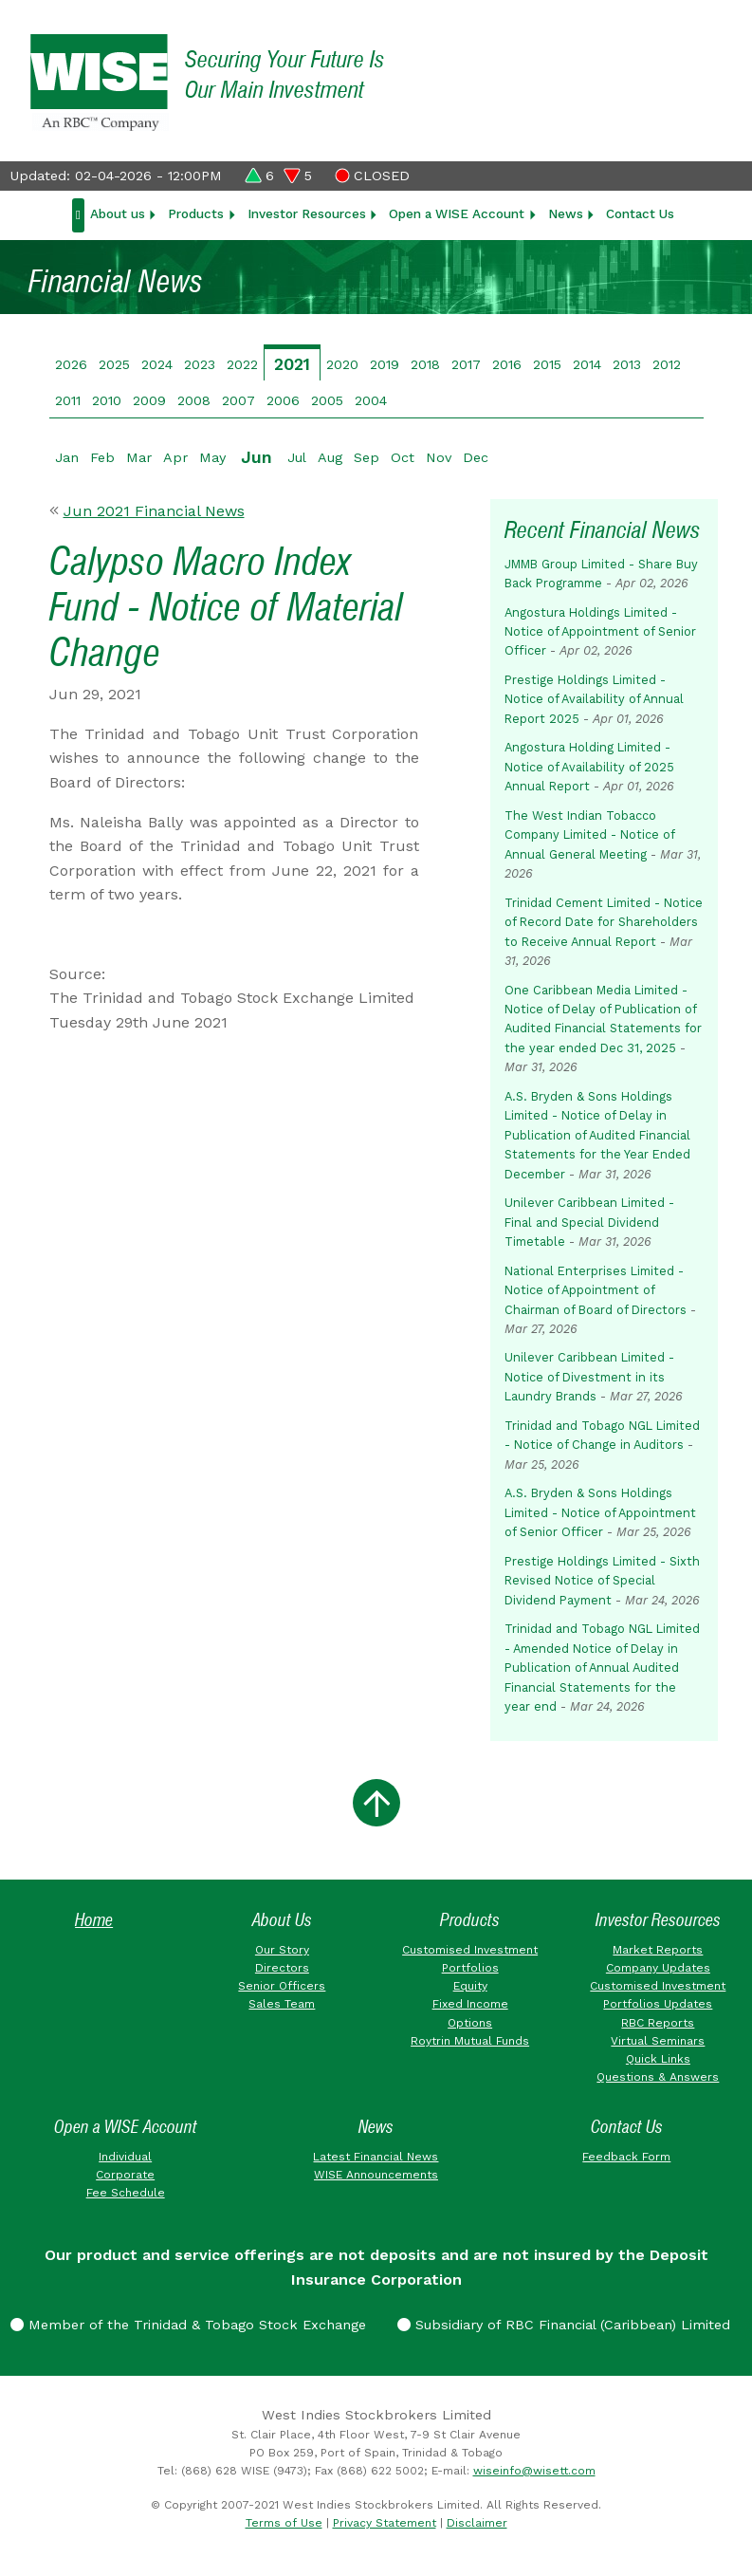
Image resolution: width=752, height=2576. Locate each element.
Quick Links (658, 2059)
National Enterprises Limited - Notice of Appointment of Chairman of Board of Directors (595, 1290)
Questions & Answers (657, 2077)
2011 (68, 400)
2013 (627, 364)
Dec (475, 457)
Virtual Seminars (658, 2041)
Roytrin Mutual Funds (470, 2041)
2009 (149, 400)
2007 (238, 400)
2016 (507, 364)
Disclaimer (477, 2523)
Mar (139, 457)
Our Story (282, 1949)
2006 (283, 400)
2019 (384, 364)
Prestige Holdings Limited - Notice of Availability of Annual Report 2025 (594, 699)
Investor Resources (307, 213)
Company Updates (658, 1967)
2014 (587, 364)
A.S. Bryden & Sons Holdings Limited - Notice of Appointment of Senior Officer (600, 1512)
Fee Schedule (125, 2192)
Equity (470, 1985)
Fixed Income (470, 2004)
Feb (102, 457)
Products (196, 213)
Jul (296, 457)
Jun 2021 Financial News (154, 511)
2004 (371, 400)
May (212, 457)
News (565, 213)
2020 (342, 364)
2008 (194, 400)
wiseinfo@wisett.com (534, 2470)
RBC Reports (657, 2022)
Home (94, 1920)
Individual (125, 2156)
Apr (175, 457)
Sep (366, 457)
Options (470, 2022)
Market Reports (658, 1949)
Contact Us (640, 213)
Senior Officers (281, 1985)
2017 (466, 364)
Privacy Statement (384, 2523)
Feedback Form (626, 2156)
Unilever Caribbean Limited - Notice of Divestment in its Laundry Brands (589, 1376)
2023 (199, 364)
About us (117, 213)
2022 (242, 364)
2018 (425, 364)
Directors (282, 1967)
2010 (106, 400)
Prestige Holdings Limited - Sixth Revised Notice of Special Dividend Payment (602, 1580)
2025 (114, 364)
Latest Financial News (375, 2156)
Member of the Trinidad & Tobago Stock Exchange (188, 2324)
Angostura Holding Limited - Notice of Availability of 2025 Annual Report (589, 766)
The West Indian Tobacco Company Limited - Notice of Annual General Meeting (589, 835)
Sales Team (281, 2004)
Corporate (125, 2174)
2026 (71, 364)
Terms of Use (284, 2523)
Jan (67, 457)
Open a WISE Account (456, 213)
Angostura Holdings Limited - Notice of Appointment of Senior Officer (600, 631)
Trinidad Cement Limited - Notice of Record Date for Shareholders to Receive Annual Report (603, 922)
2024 (157, 364)
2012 (666, 364)
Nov (438, 457)
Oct (402, 457)
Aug (330, 457)
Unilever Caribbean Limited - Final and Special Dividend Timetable (589, 1222)
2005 (327, 400)
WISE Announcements (376, 2174)
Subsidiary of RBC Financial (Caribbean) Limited (563, 2324)
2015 (547, 364)
